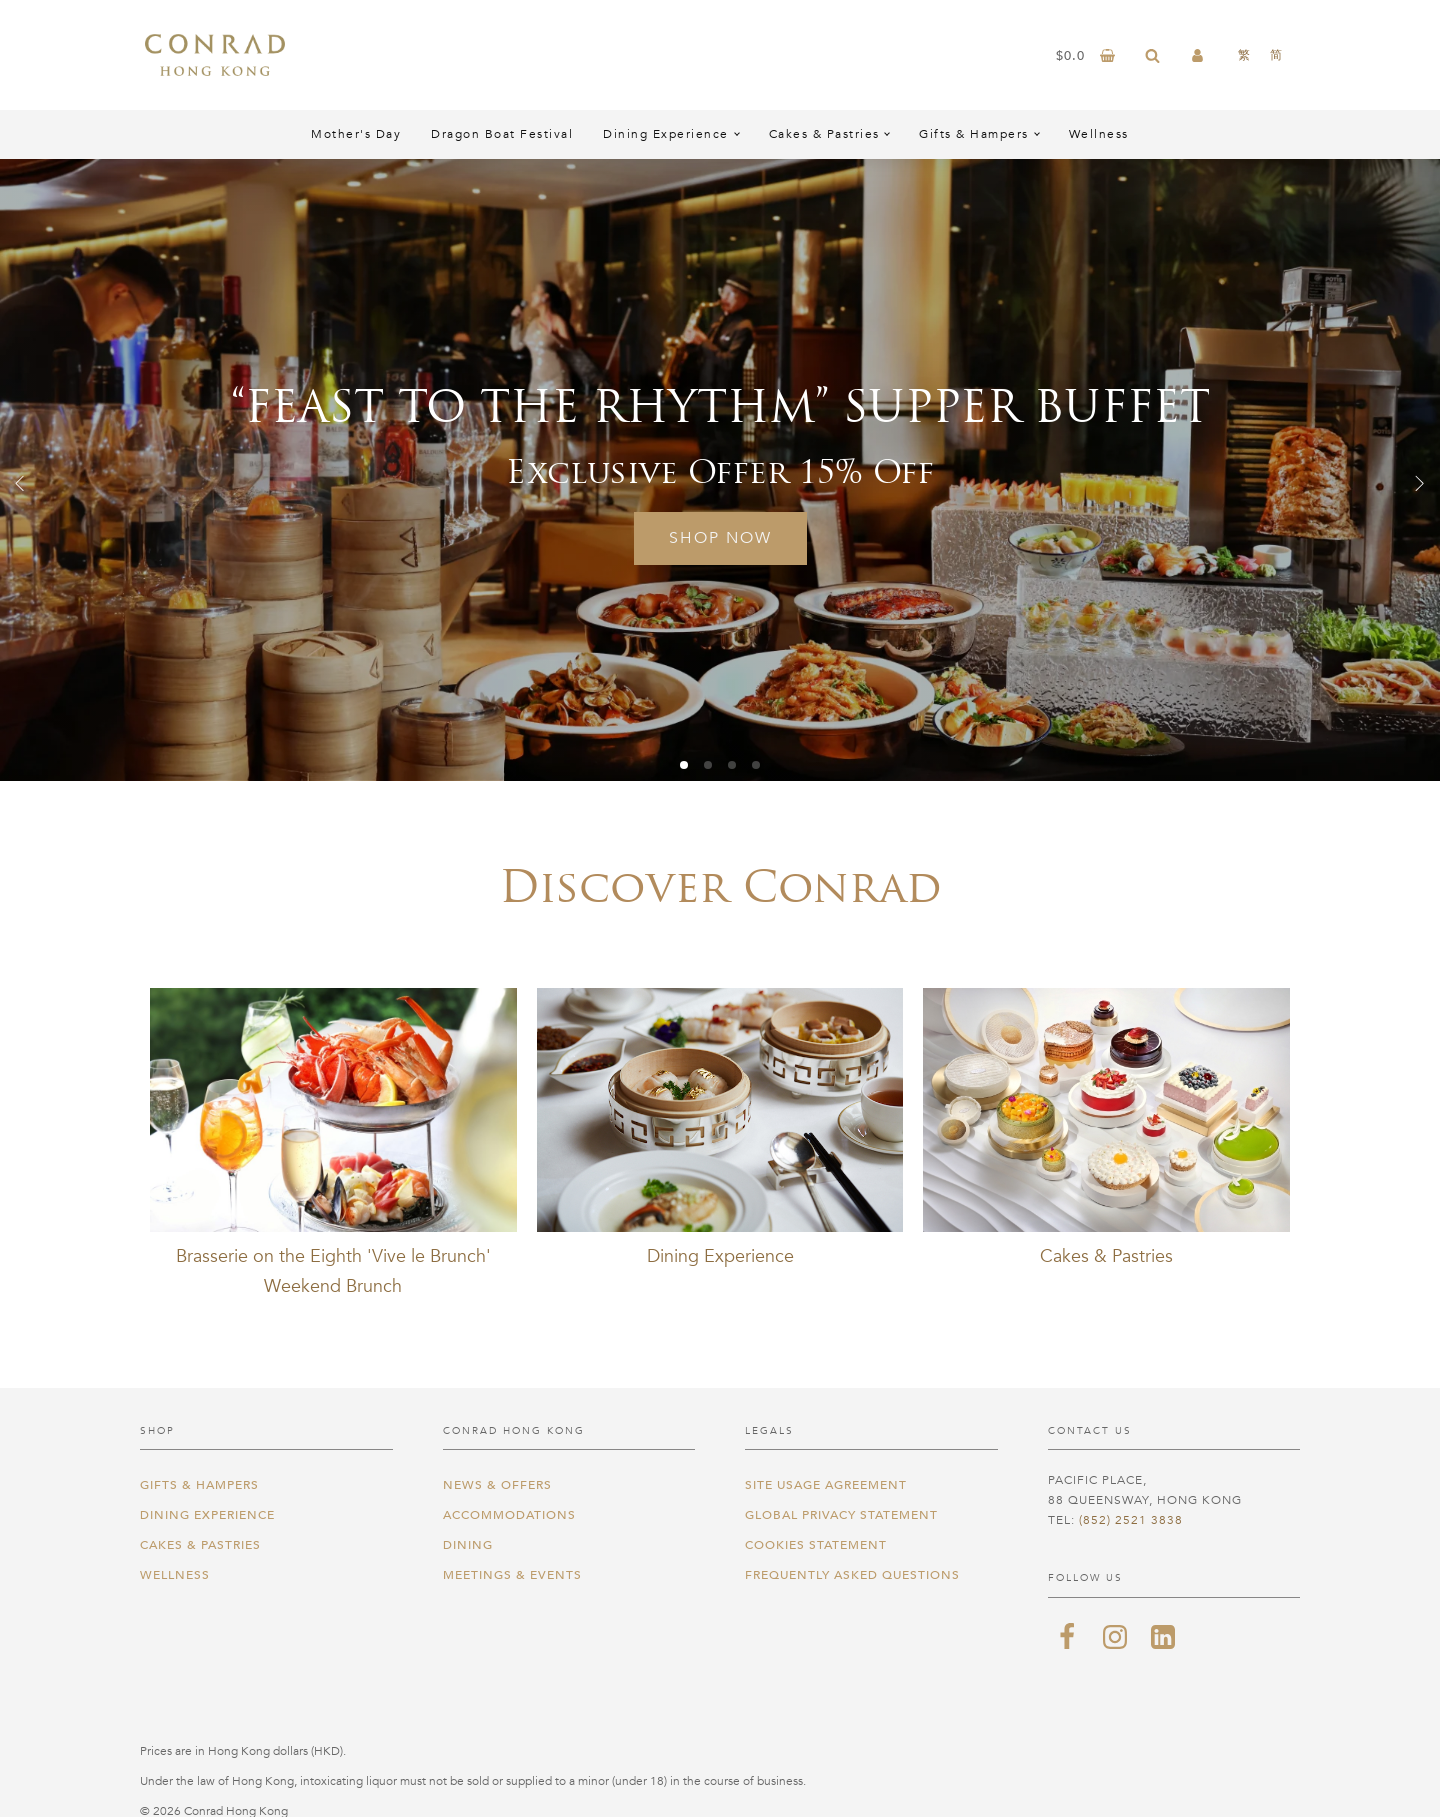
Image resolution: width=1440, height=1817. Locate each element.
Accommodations (509, 1515)
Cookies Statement (816, 1545)
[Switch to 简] (1276, 55)
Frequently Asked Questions (852, 1575)
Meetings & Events (512, 1575)
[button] (20, 483)
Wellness (1099, 134)
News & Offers (497, 1485)
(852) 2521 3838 (1131, 1520)
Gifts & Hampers (974, 134)
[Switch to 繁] (1244, 55)
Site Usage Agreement (826, 1485)
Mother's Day (356, 134)
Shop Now (720, 538)
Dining (468, 1545)
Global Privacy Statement (841, 1515)
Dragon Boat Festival (502, 134)
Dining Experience (666, 134)
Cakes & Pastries (824, 134)
